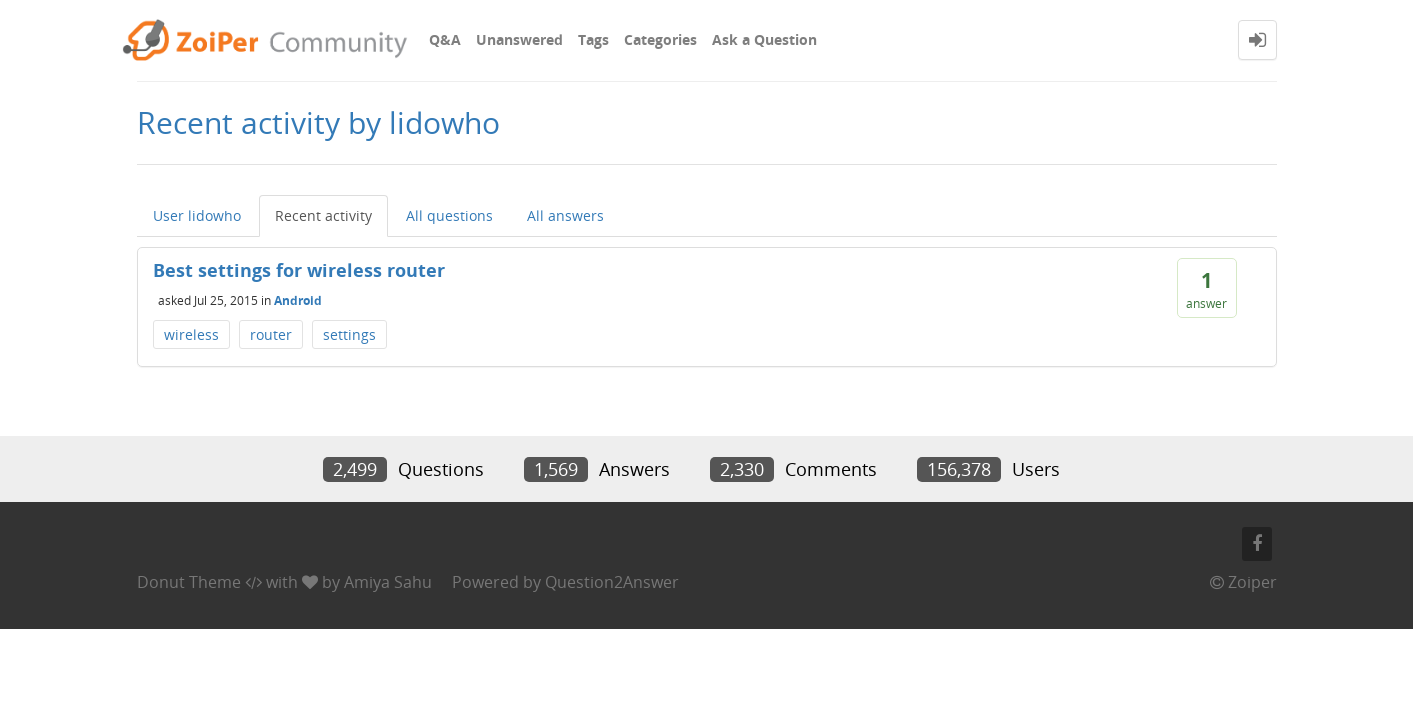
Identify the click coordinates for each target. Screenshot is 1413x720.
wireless (191, 334)
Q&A (445, 39)
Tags (593, 39)
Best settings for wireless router (299, 270)
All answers (565, 215)
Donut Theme (189, 582)
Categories (660, 39)
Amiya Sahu (388, 582)
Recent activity (323, 215)
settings (349, 334)
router (271, 334)
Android (298, 299)
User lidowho (197, 215)
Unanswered (519, 39)
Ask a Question (764, 39)
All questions (449, 215)
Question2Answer (612, 582)
